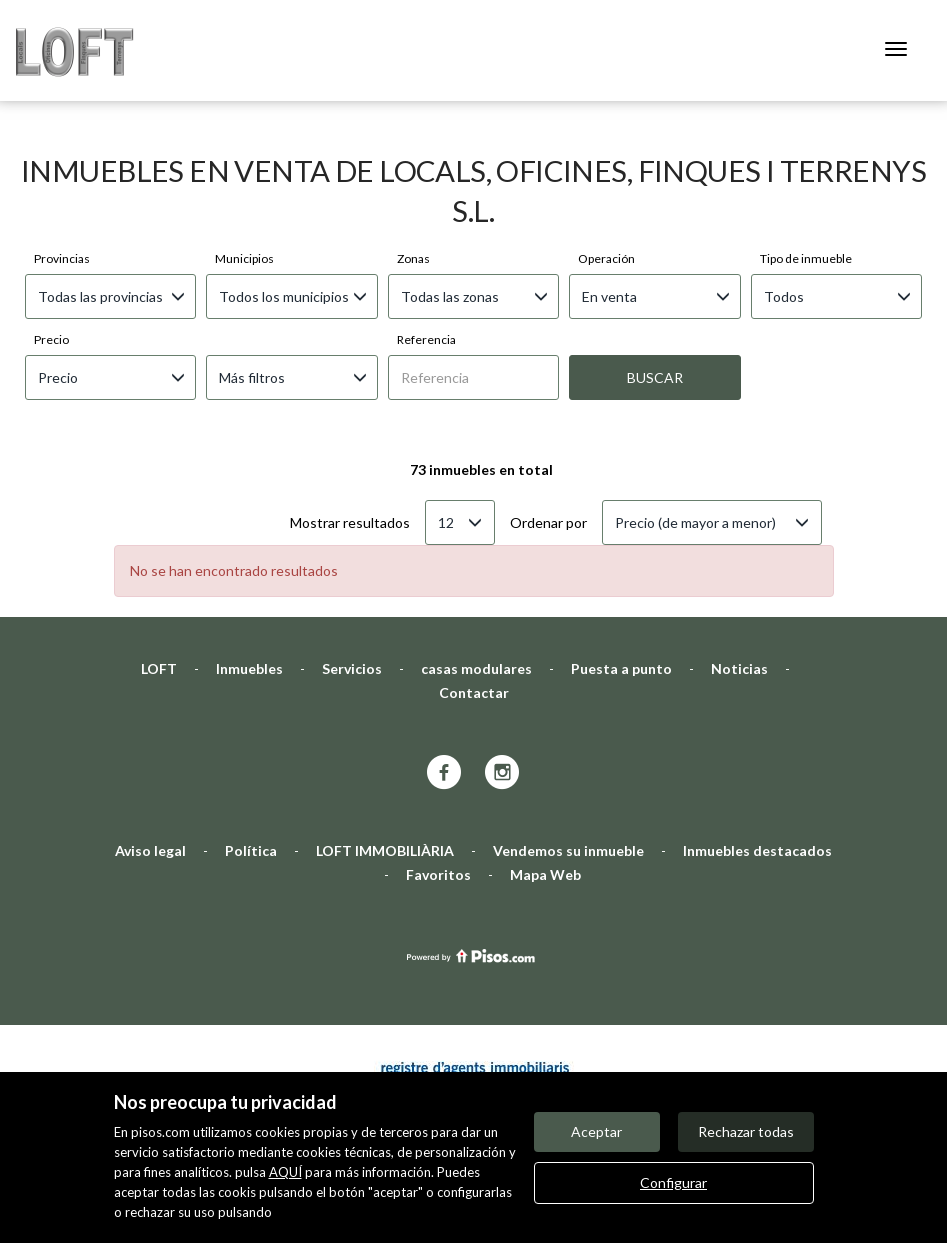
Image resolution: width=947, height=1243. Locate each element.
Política (251, 749)
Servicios (352, 567)
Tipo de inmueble (806, 157)
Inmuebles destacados (757, 749)
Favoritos (438, 773)
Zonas (413, 157)
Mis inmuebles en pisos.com (585, 1065)
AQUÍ (285, 1172)
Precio (51, 238)
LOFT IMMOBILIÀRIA (385, 749)
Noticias (739, 567)
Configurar (673, 1182)
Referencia (426, 238)
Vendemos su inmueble (568, 749)
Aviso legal (150, 749)
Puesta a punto (621, 567)
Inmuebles (249, 567)
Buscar (655, 276)
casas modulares (476, 567)
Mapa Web (545, 773)
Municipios (244, 157)
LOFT (159, 567)
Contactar (474, 591)
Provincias (62, 157)
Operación (606, 157)
